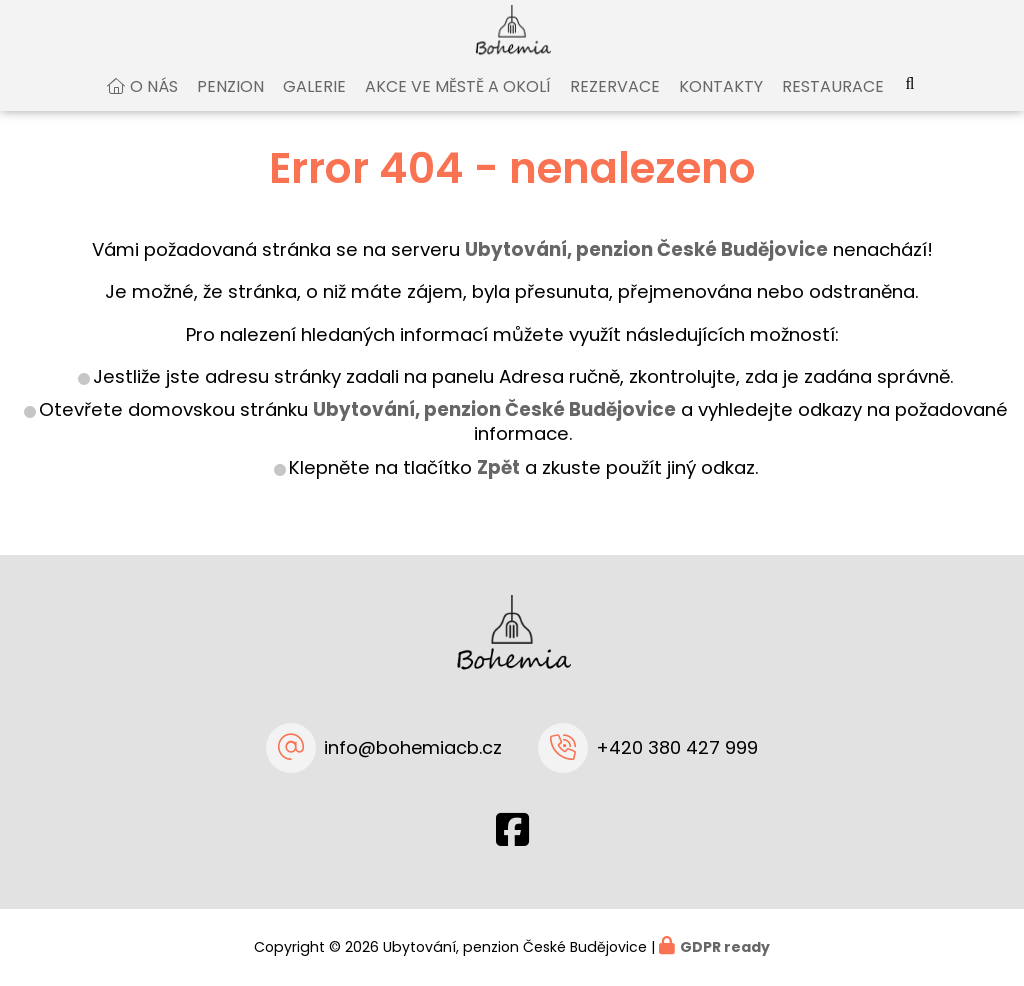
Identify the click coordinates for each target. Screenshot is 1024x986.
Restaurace (833, 103)
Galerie (314, 103)
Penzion (230, 103)
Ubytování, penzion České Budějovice (494, 427)
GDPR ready (725, 947)
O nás (154, 103)
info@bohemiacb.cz (413, 747)
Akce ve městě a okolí (458, 103)
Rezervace (615, 103)
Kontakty (721, 103)
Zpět (498, 484)
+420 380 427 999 (677, 747)
